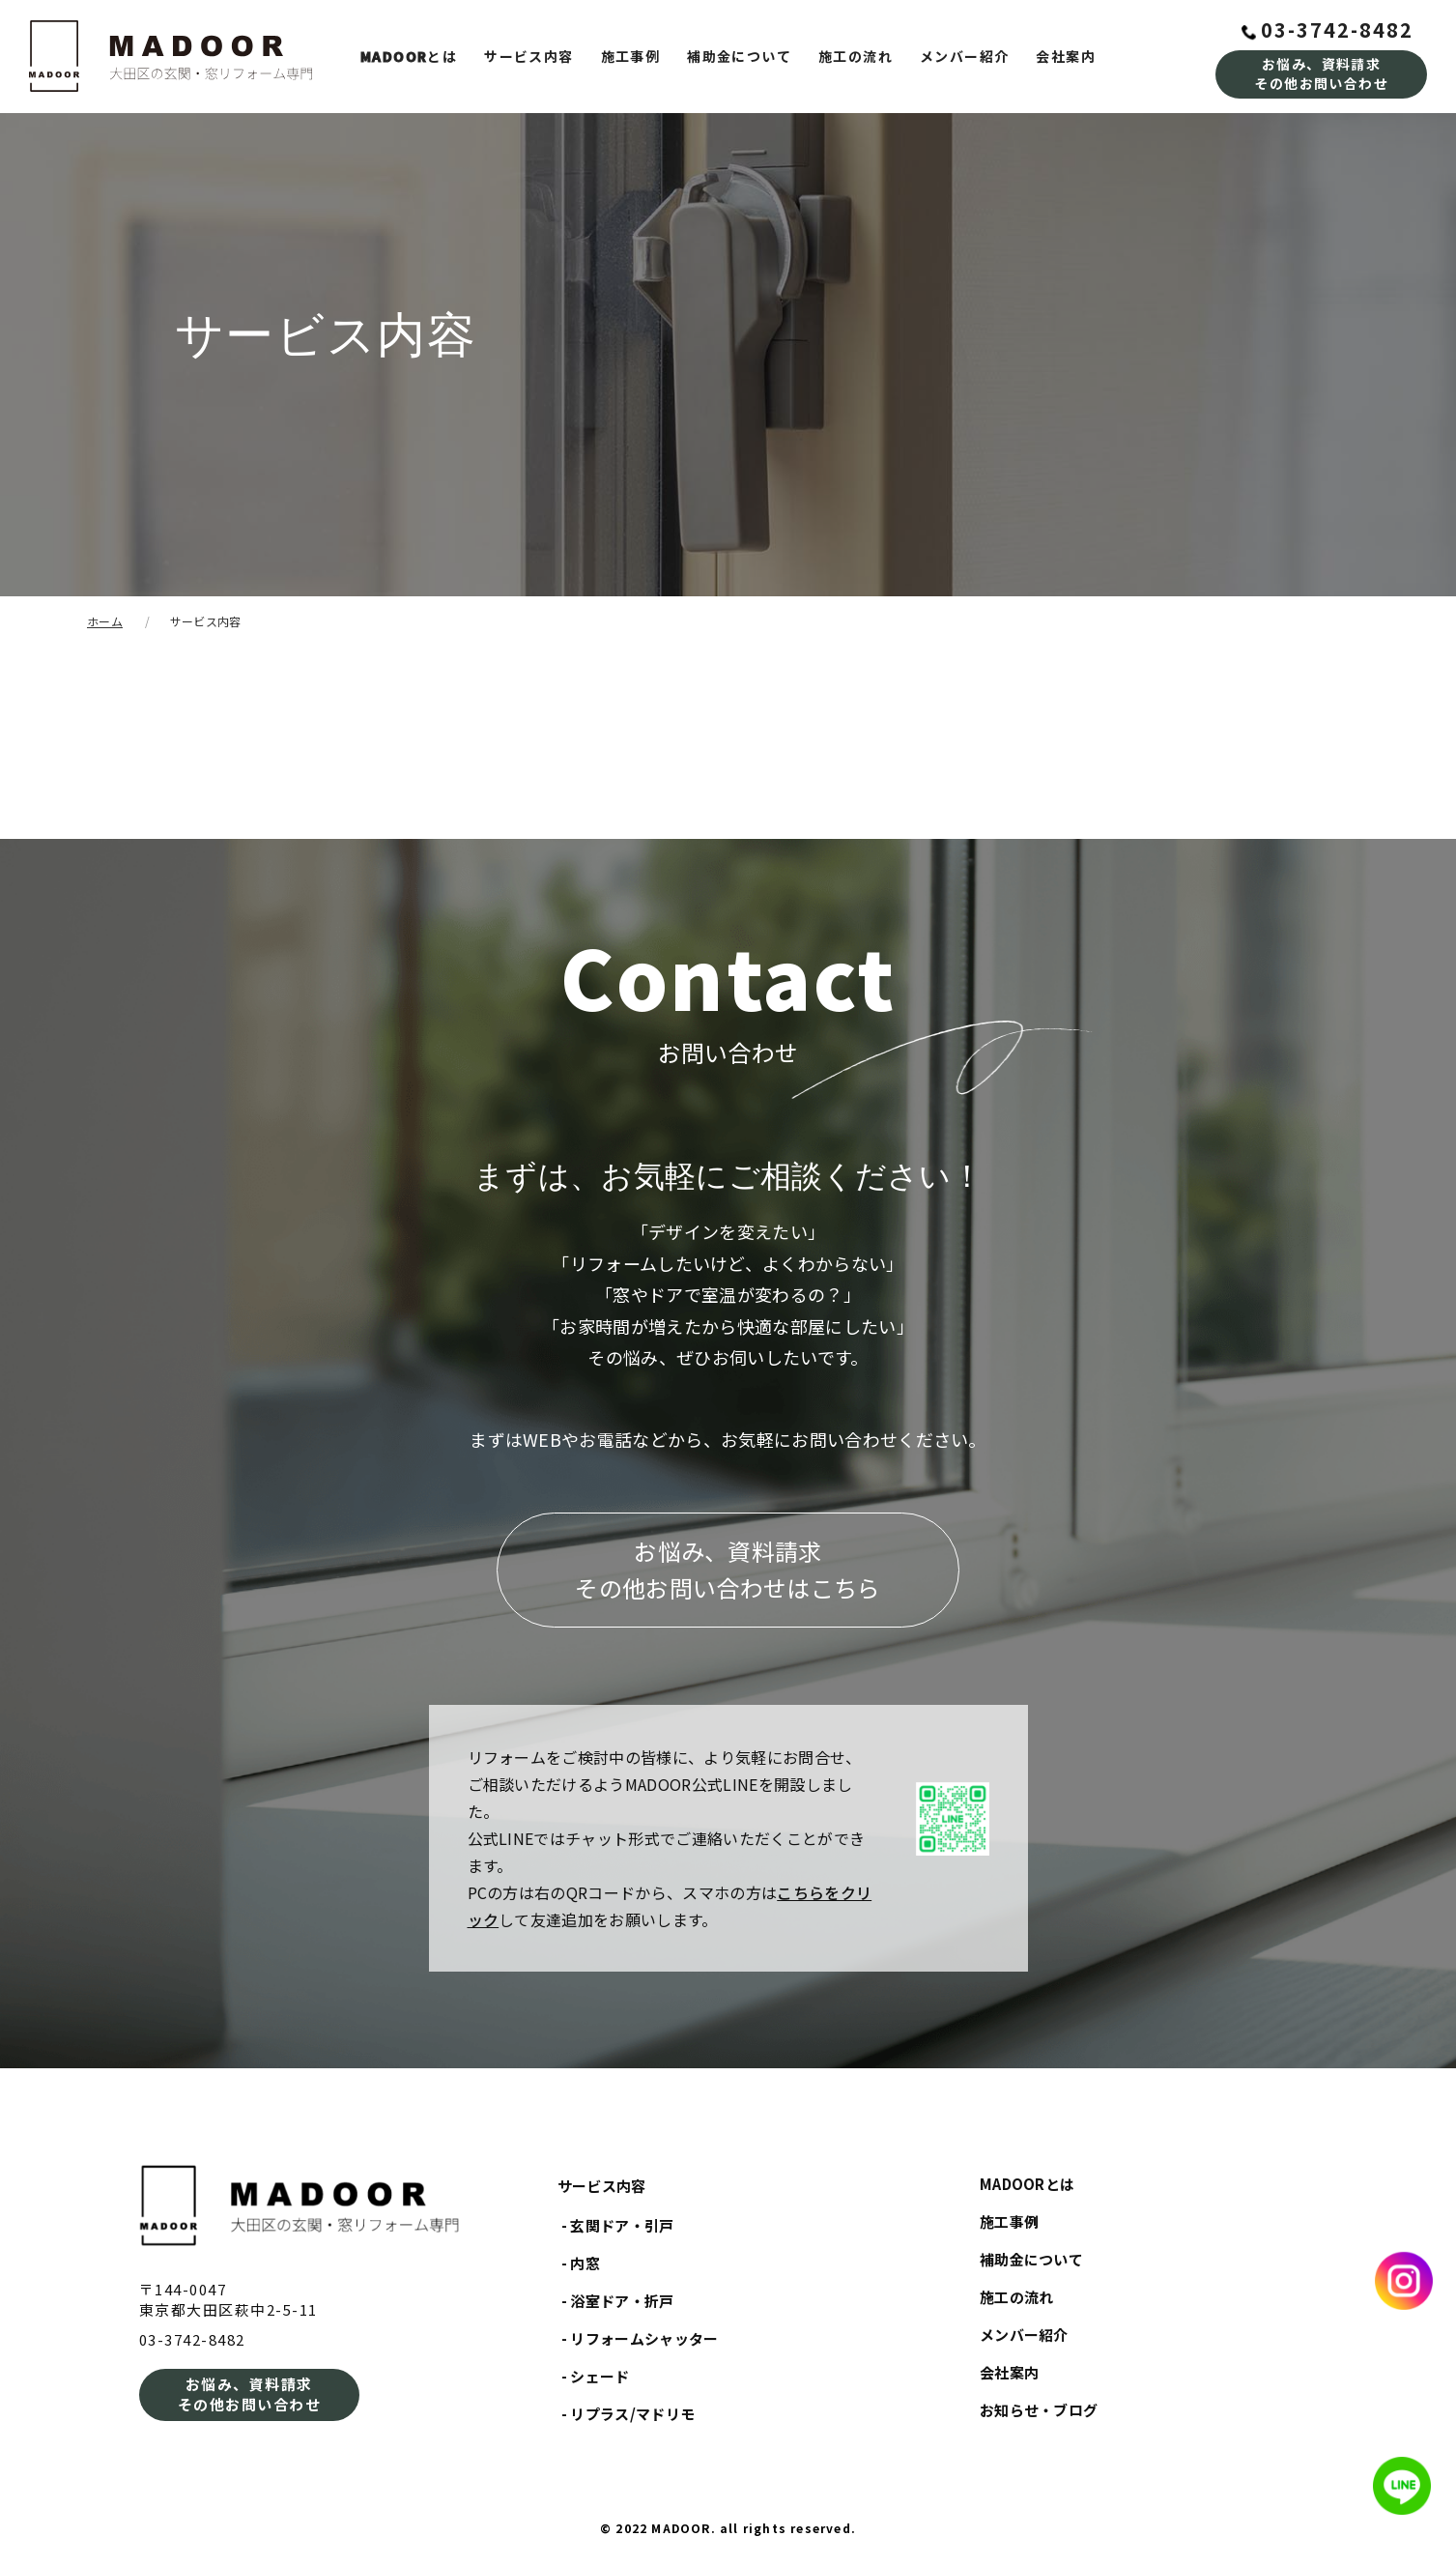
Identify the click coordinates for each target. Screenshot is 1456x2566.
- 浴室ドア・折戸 (617, 2301)
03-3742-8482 (1327, 29)
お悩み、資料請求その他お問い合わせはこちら (727, 1569)
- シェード (595, 2376)
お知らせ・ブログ (1039, 2410)
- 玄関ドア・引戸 (617, 2225)
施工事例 (631, 56)
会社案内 (1066, 56)
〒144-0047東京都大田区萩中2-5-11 (228, 2299)
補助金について (739, 56)
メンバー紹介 (964, 56)
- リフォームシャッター (640, 2338)
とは (408, 56)
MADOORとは (1027, 2184)
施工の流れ (855, 56)
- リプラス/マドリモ (628, 2414)
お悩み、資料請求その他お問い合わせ (1321, 73)
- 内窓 (580, 2263)
